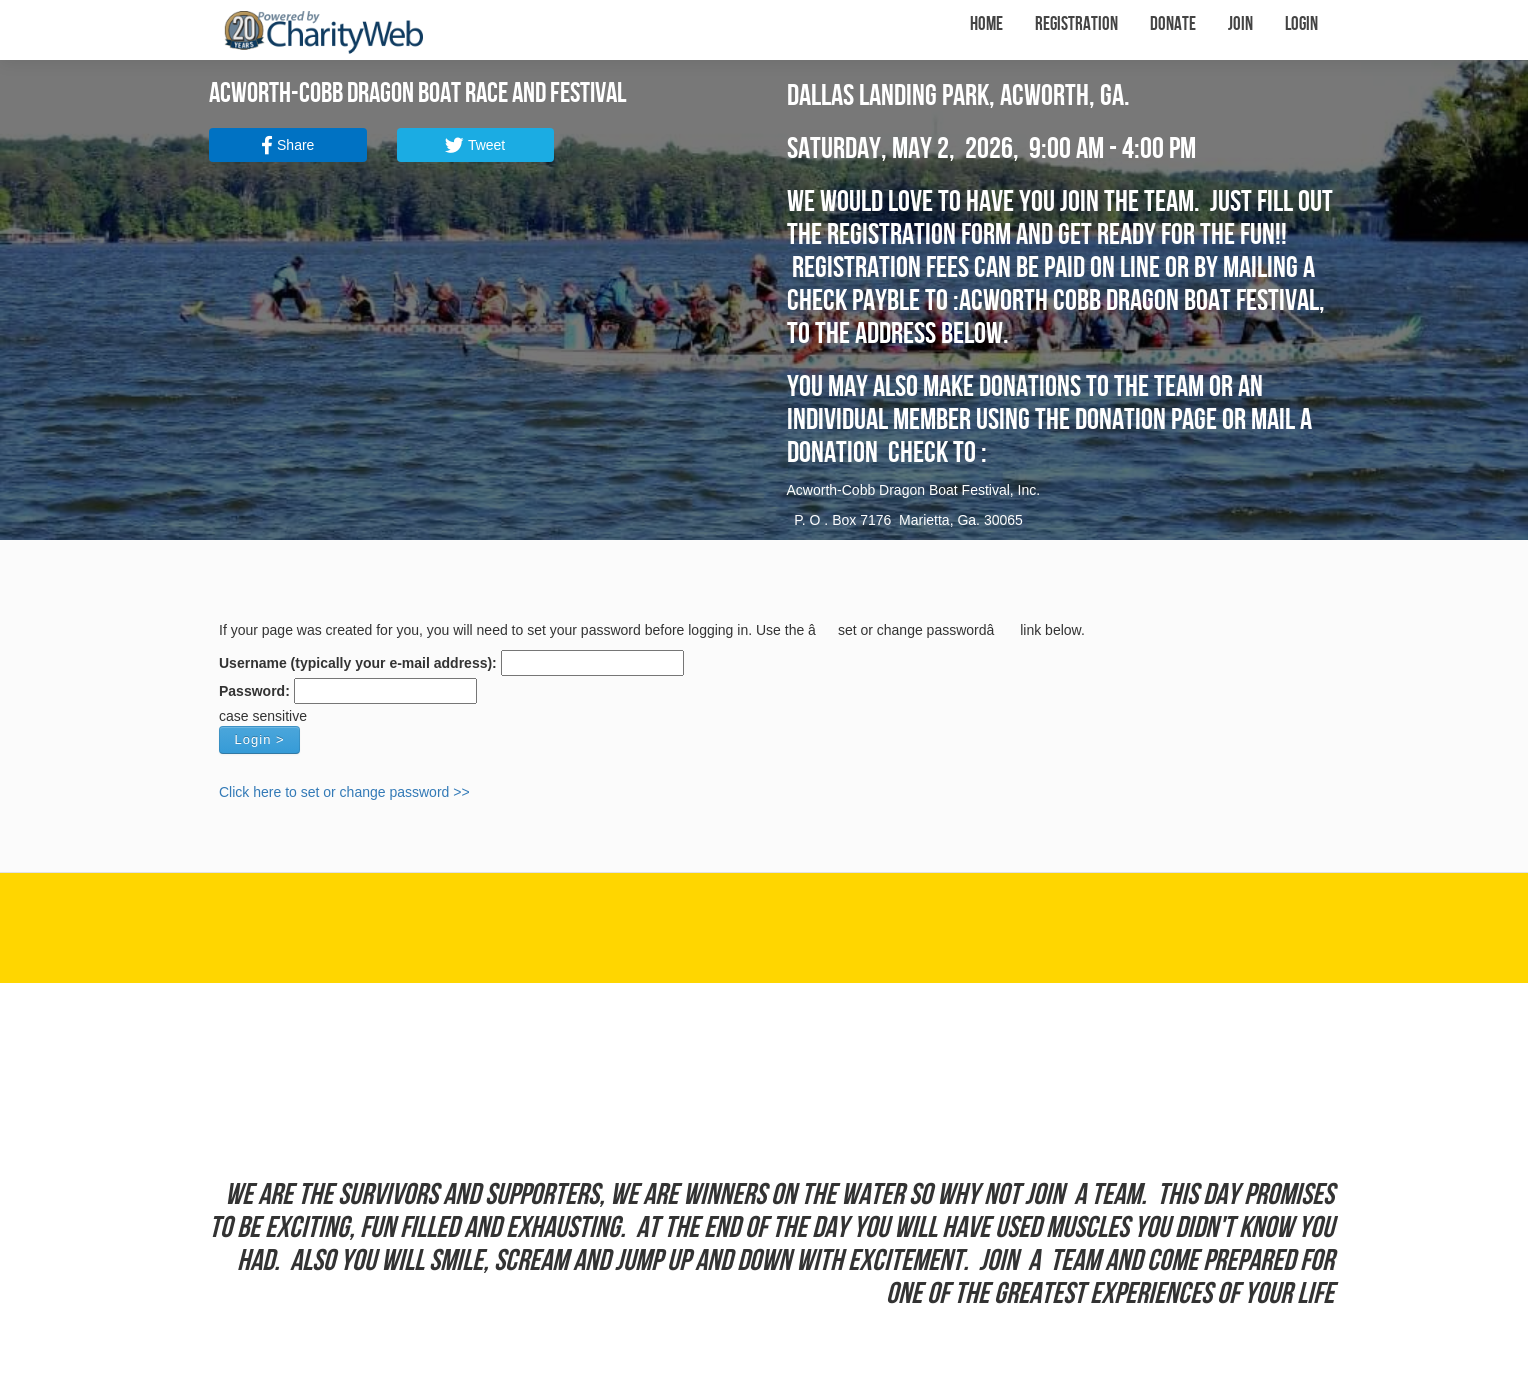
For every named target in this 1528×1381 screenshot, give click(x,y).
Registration (1076, 24)
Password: (254, 691)
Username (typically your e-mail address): (358, 663)
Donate (1173, 24)
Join (1240, 24)
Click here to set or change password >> (344, 792)
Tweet (475, 145)
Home (986, 24)
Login (1301, 24)
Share (287, 145)
